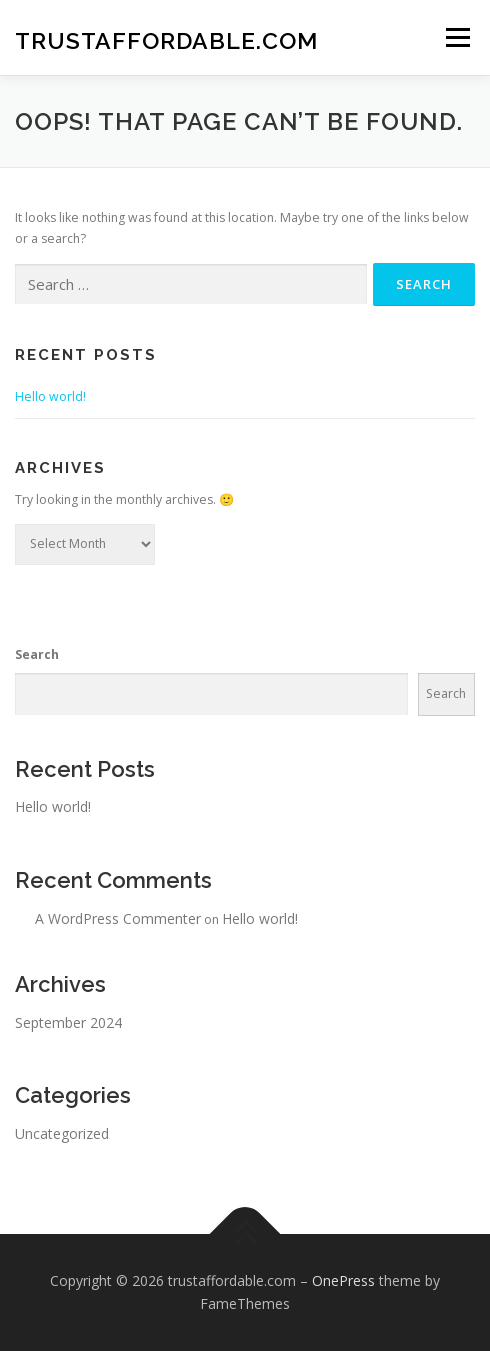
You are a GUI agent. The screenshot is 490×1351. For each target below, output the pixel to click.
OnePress (343, 1280)
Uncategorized (62, 1133)
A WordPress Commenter (118, 918)
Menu (456, 37)
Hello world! (50, 396)
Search (37, 654)
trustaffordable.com (166, 39)
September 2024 (68, 1022)
